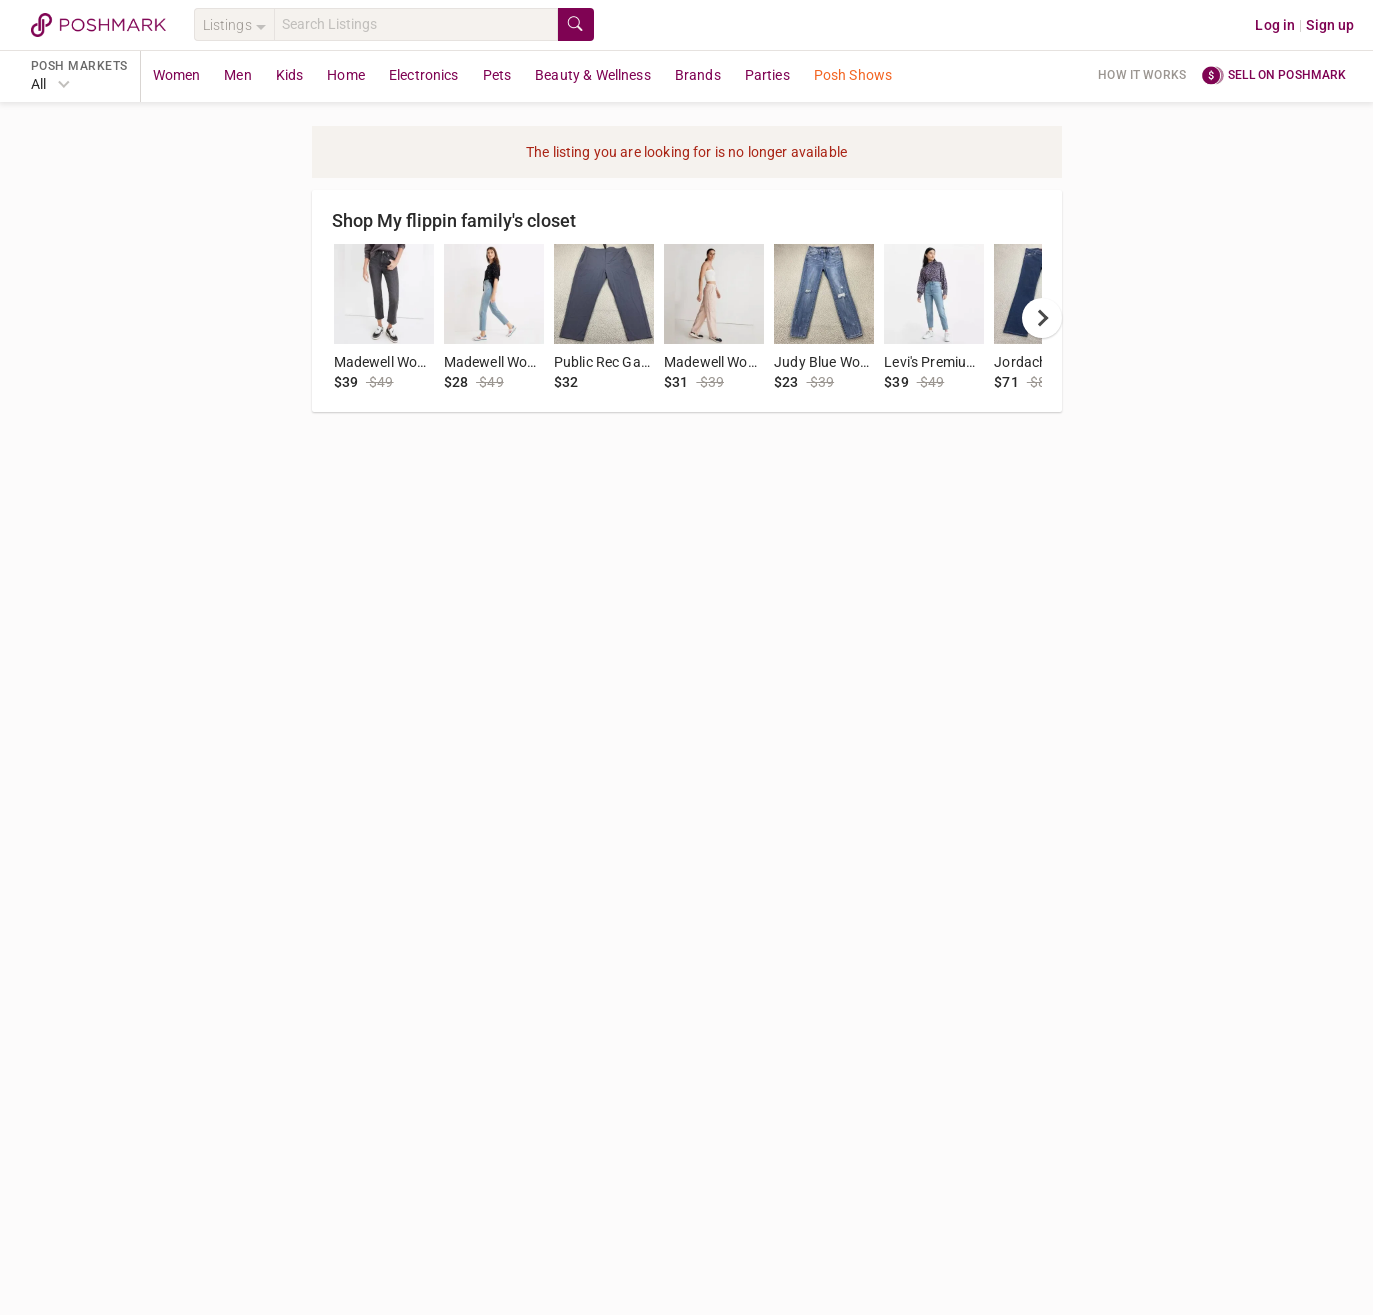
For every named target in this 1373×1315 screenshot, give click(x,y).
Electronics (424, 75)
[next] (1042, 318)
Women (177, 75)
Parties (767, 75)
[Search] (416, 24)
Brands (698, 75)
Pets (497, 75)
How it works (1142, 75)
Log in (1275, 25)
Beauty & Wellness (593, 75)
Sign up (1330, 25)
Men (237, 75)
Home (346, 75)
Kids (290, 75)
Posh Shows (853, 75)
